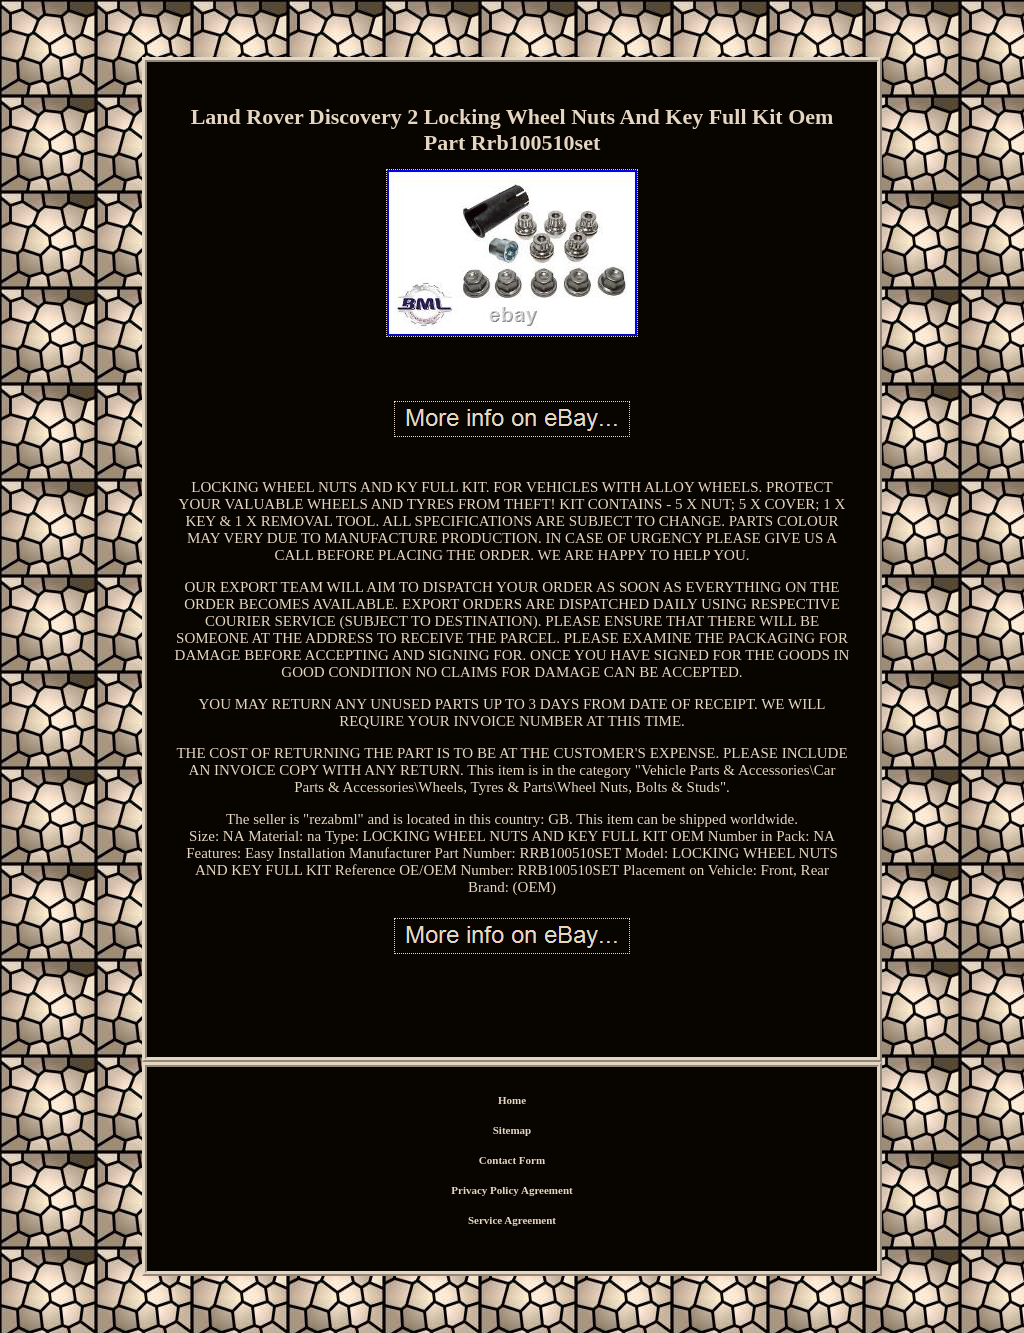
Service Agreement (512, 1220)
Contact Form (512, 1160)
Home (512, 1100)
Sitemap (512, 1130)
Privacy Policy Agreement (511, 1190)
